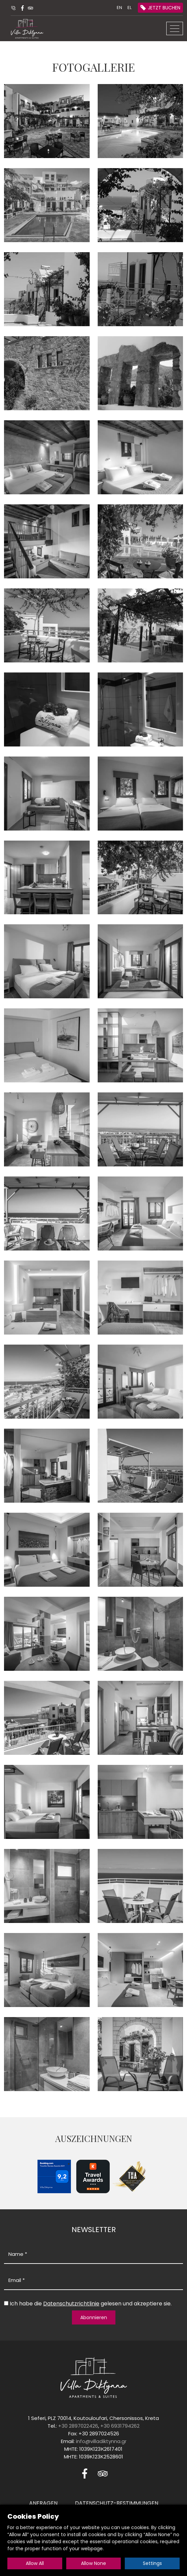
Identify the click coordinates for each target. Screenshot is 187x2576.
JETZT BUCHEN (164, 7)
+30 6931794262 (119, 2425)
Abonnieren (93, 2317)
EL (129, 7)
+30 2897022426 (78, 2425)
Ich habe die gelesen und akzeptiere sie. (91, 2303)
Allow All (35, 2563)
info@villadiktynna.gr (101, 2441)
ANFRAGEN (43, 2503)
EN (119, 7)
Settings (152, 2563)
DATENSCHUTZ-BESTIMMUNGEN (116, 2503)
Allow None (93, 2563)
